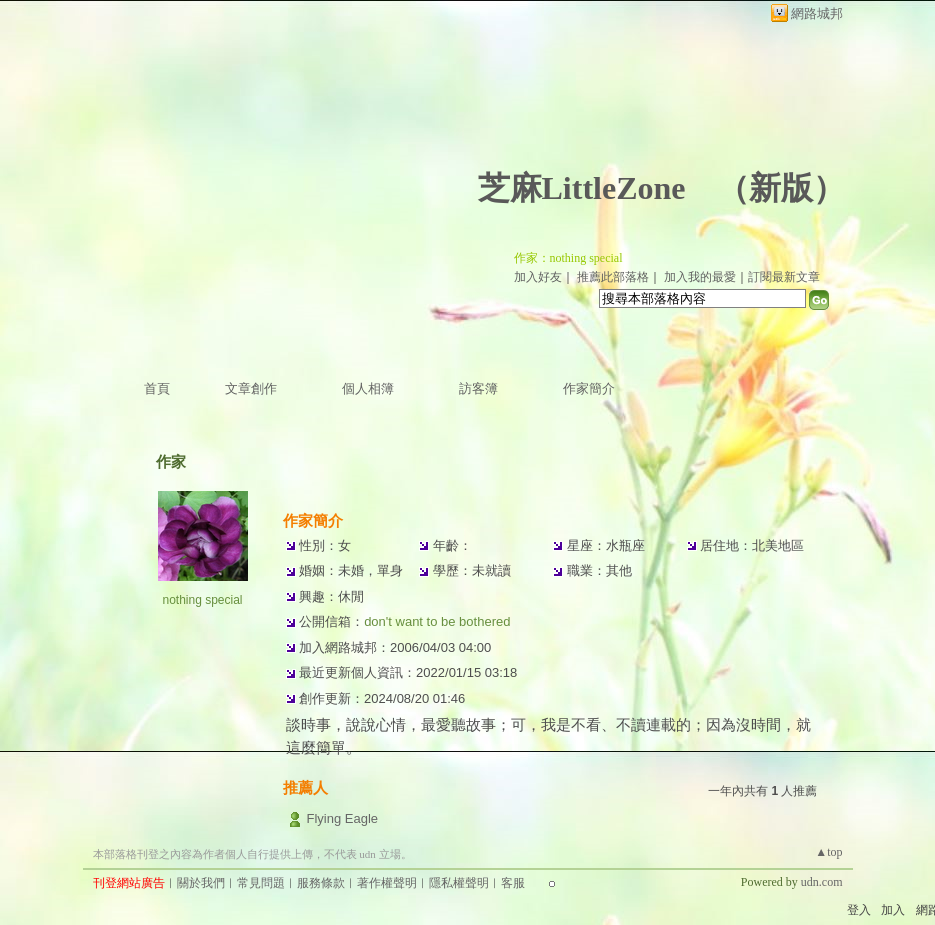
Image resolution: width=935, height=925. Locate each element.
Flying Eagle (342, 818)
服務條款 (321, 883)
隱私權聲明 (459, 883)
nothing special (202, 600)
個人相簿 (368, 388)
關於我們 (201, 883)
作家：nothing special (568, 258)
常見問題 (261, 883)
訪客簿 (478, 388)
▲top (828, 852)
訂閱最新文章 (784, 277)
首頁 (157, 388)
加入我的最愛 (700, 277)
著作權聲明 (387, 883)
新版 (781, 188)
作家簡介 (589, 388)
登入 (859, 910)
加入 (893, 910)
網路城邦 (817, 13)
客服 (513, 883)
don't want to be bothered (437, 621)
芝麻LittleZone (582, 188)
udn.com (822, 882)
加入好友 (538, 277)
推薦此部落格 (613, 277)
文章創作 (251, 388)
